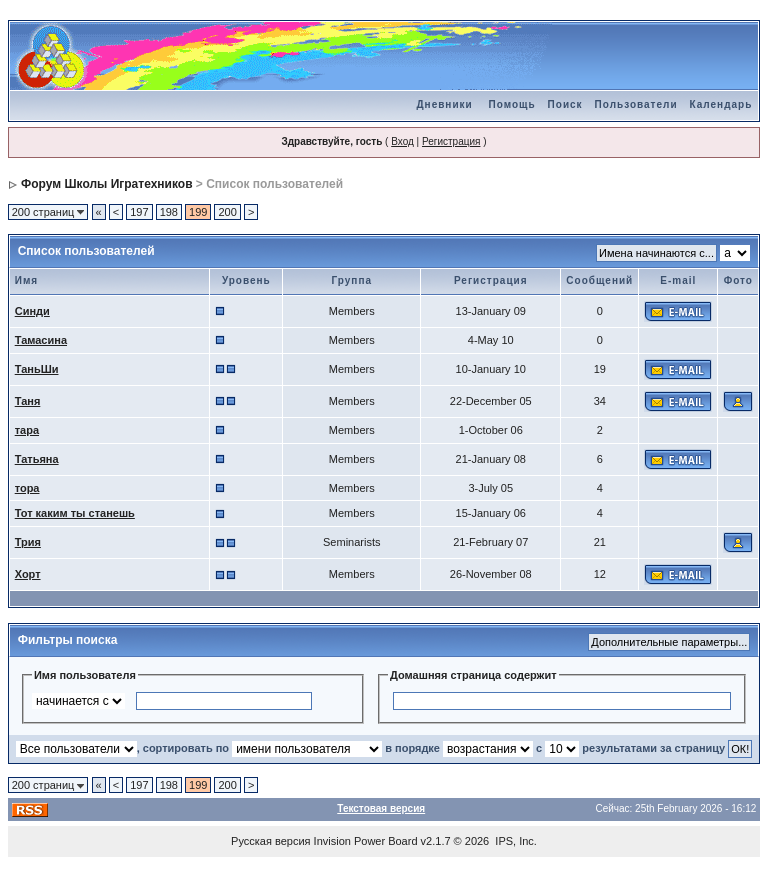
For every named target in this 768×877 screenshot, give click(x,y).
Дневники (444, 104)
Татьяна (37, 459)
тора (27, 488)
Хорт (28, 574)
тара (27, 430)
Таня (28, 401)
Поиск (565, 104)
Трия (28, 542)
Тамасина (41, 340)
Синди (32, 311)
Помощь (511, 104)
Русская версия (270, 841)
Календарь (721, 104)
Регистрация (451, 141)
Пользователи (636, 104)
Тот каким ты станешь (75, 513)
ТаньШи (37, 369)
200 (227, 212)
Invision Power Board (366, 841)
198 (169, 212)
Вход (402, 141)
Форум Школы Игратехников (107, 184)
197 (139, 212)
